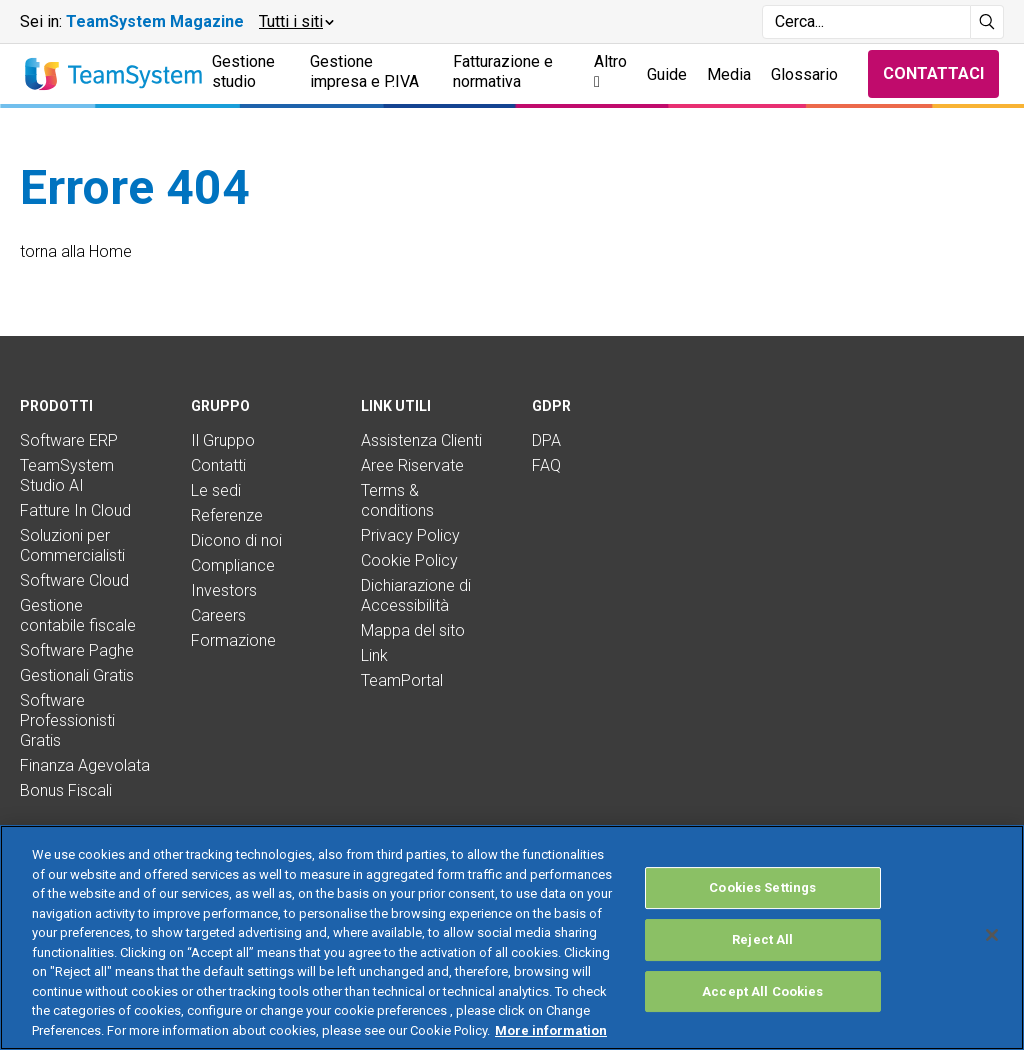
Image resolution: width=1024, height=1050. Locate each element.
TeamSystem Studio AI (67, 475)
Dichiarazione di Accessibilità (416, 595)
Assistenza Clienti (421, 440)
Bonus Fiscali (66, 790)
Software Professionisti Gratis (67, 720)
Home (110, 251)
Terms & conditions (397, 500)
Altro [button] (610, 71)
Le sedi (216, 490)
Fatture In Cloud (75, 510)
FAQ (546, 465)
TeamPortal (402, 680)
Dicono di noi (236, 540)
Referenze (227, 515)
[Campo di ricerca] (866, 22)
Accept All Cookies (762, 1017)
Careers (218, 615)
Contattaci (933, 73)
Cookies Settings (762, 914)
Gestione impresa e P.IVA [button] (364, 71)
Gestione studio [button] (243, 71)
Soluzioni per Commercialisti (72, 545)
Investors (224, 590)
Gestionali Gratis (77, 675)
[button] (295, 22)
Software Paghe (77, 650)
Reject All (762, 965)
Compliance (233, 565)
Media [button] (729, 74)
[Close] (992, 961)
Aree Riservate (412, 465)
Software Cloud (74, 580)
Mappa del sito (413, 630)
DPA (546, 440)
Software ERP (69, 440)
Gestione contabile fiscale (78, 615)
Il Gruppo (223, 440)
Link (374, 655)
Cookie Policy (409, 560)
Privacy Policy (410, 535)
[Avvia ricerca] (987, 22)
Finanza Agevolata (85, 765)
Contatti (218, 465)
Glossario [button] (804, 74)
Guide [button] (667, 74)
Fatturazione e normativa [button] (503, 71)
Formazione (233, 640)
